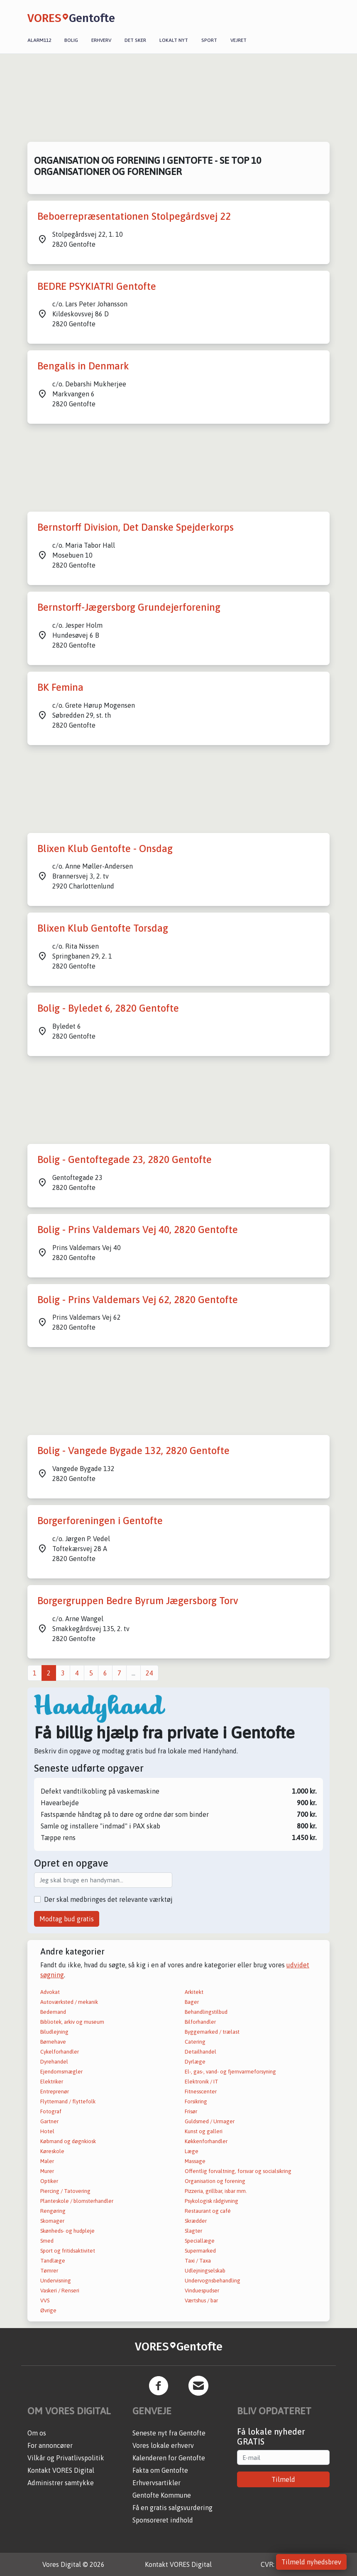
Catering (195, 2042)
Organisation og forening (215, 2181)
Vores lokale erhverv (163, 2445)
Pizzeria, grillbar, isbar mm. (216, 2191)
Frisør (191, 2111)
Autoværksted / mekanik (69, 2002)
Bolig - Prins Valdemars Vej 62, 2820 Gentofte (137, 1299)
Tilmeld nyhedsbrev (311, 2562)
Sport (209, 40)
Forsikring (196, 2101)
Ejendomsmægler (61, 2072)
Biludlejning (54, 2032)
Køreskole (52, 2151)
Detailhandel (200, 2052)
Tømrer (49, 2271)
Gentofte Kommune (161, 2495)
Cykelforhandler (59, 2052)
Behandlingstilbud (206, 2012)
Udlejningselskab (205, 2271)
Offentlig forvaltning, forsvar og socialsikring (238, 2171)
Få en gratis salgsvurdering (172, 2507)
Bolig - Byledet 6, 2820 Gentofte (108, 1008)
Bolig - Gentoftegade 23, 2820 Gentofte (124, 1159)
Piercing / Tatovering (65, 2191)
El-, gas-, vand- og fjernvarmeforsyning (230, 2072)
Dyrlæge (195, 2062)
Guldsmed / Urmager (210, 2121)
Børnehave (53, 2042)
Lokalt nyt (173, 40)
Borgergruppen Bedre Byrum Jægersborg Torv (137, 1600)
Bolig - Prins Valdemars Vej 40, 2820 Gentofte (137, 1229)
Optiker (49, 2181)
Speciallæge (200, 2241)
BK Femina (60, 687)
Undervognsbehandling (212, 2280)
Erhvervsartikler (156, 2482)
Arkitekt (194, 1992)
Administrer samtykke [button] (60, 2482)
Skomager (52, 2221)
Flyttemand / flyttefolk (67, 2101)
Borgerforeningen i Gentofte (100, 1520)
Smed (47, 2241)
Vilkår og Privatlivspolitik (65, 2458)
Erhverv (101, 40)
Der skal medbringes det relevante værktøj (108, 1899)
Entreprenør (54, 2091)
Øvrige (48, 2310)
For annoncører (50, 2445)
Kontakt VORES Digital (60, 2470)
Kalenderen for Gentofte (168, 2458)
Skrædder (196, 2221)
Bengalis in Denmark (83, 365)
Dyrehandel (54, 2062)
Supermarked (200, 2251)
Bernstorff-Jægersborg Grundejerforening (128, 607)
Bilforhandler (200, 2022)
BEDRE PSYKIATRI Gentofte (96, 286)
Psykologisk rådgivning (211, 2201)
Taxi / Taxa (198, 2261)
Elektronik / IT (201, 2081)
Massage (195, 2161)
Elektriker (51, 2081)
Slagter (193, 2231)
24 (149, 1673)
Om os (36, 2433)
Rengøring (53, 2211)
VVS (44, 2300)
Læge (191, 2151)
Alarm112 (39, 40)
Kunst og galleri (204, 2131)
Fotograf (50, 2111)
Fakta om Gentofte (160, 2470)
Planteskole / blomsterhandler (76, 2201)
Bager (192, 2002)
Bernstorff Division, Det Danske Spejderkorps (135, 527)
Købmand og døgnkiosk (68, 2141)
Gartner (49, 2121)
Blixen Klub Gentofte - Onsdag (105, 848)
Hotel (47, 2131)
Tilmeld (283, 2479)
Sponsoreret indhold (162, 2520)
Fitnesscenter (201, 2091)
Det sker (135, 40)
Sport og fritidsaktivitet (67, 2251)
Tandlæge (52, 2261)
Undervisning (55, 2280)
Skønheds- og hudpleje (67, 2231)
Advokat (50, 1992)
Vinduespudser (202, 2290)
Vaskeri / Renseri (59, 2290)
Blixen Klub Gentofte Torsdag (102, 928)
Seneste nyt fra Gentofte (168, 2433)
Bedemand (53, 2012)
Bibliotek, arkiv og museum (72, 2022)
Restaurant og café (208, 2211)
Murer (47, 2171)
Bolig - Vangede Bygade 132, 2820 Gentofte (133, 1450)
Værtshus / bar (201, 2300)
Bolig (71, 40)
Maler (47, 2161)
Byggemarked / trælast (212, 2032)
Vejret (238, 40)
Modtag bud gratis (66, 1919)
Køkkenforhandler (206, 2141)
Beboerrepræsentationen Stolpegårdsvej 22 (134, 216)
